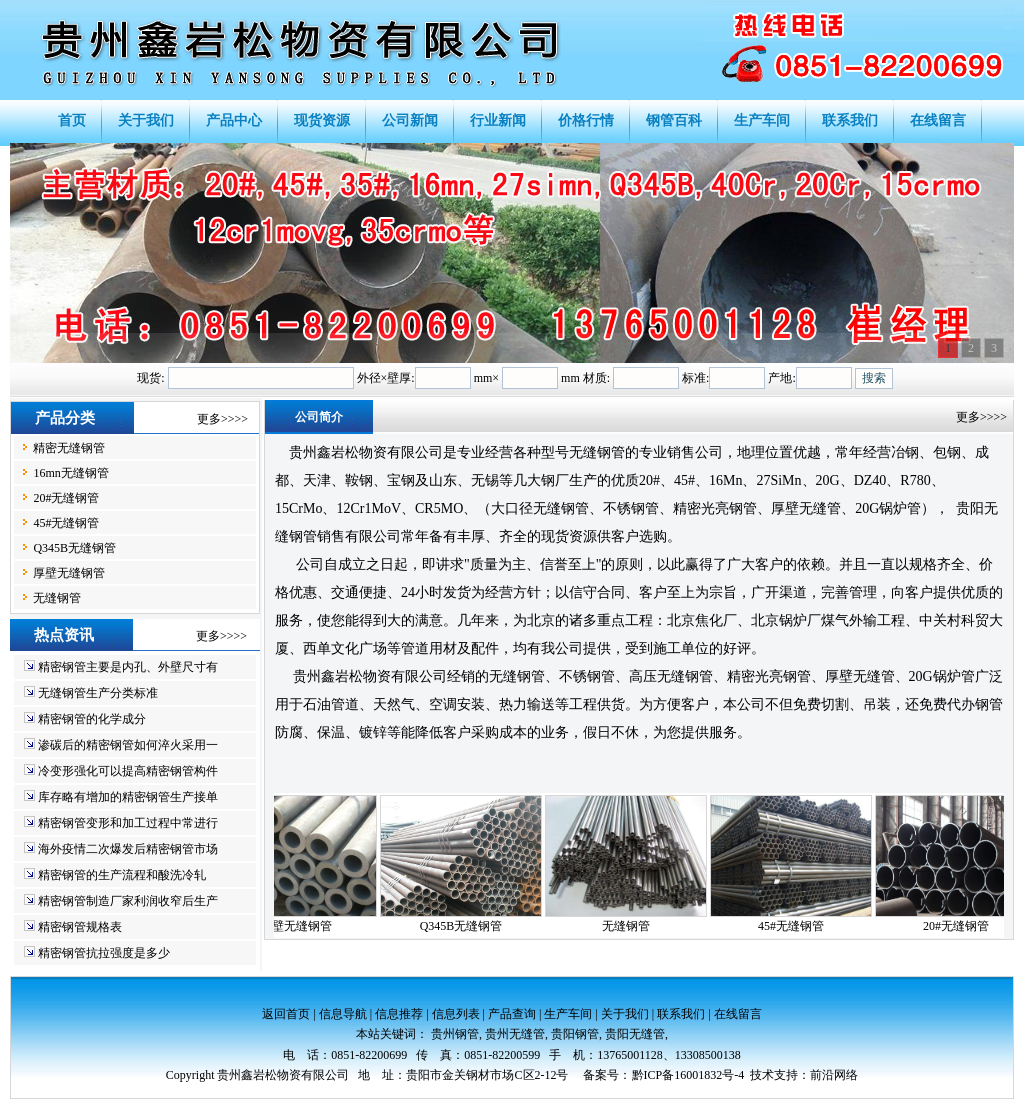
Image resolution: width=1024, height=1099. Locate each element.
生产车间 (568, 1014)
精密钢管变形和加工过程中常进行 (128, 823)
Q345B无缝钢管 (74, 548)
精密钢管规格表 (80, 927)
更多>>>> (222, 419)
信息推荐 (399, 1014)
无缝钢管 (57, 598)
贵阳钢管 (575, 1034)
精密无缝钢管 (69, 448)
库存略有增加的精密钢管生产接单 (128, 797)
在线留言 (738, 1014)
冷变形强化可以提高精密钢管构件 (128, 771)
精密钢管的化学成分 (92, 719)
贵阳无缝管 (635, 1034)
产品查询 (512, 1014)
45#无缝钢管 (66, 523)
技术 (762, 1075)
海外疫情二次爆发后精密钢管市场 (128, 849)
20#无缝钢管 (66, 498)
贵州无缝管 (515, 1034)
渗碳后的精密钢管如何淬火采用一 (128, 745)
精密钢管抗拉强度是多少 (104, 953)
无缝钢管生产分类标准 (98, 693)
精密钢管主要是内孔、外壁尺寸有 (128, 667)
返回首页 (286, 1014)
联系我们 (681, 1014)
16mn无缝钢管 (70, 473)
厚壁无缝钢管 (69, 573)
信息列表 (456, 1014)
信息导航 (343, 1014)
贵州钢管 (455, 1034)
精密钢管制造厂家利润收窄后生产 (128, 901)
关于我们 (625, 1014)
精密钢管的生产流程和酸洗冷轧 (122, 875)
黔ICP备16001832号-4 (688, 1075)
